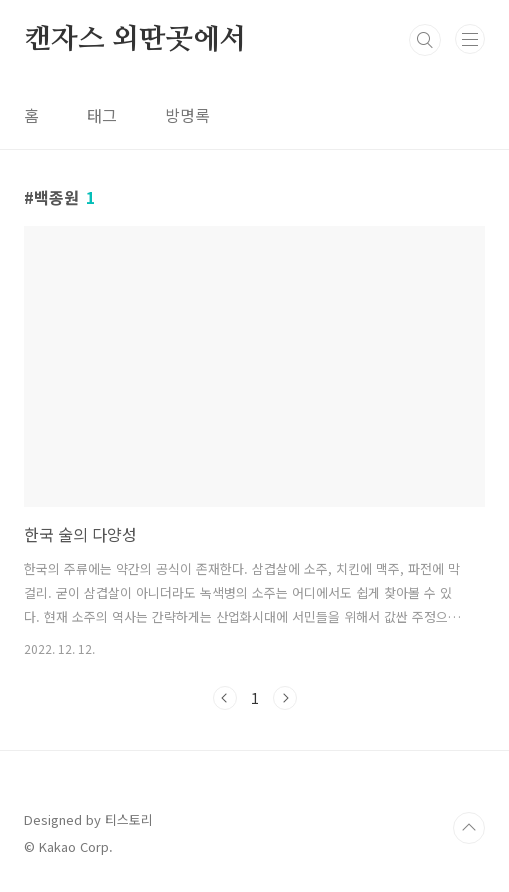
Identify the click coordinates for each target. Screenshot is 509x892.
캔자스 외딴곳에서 (135, 40)
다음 (285, 698)
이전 (225, 698)
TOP (469, 828)
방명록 (187, 115)
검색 (425, 40)
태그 (102, 115)
